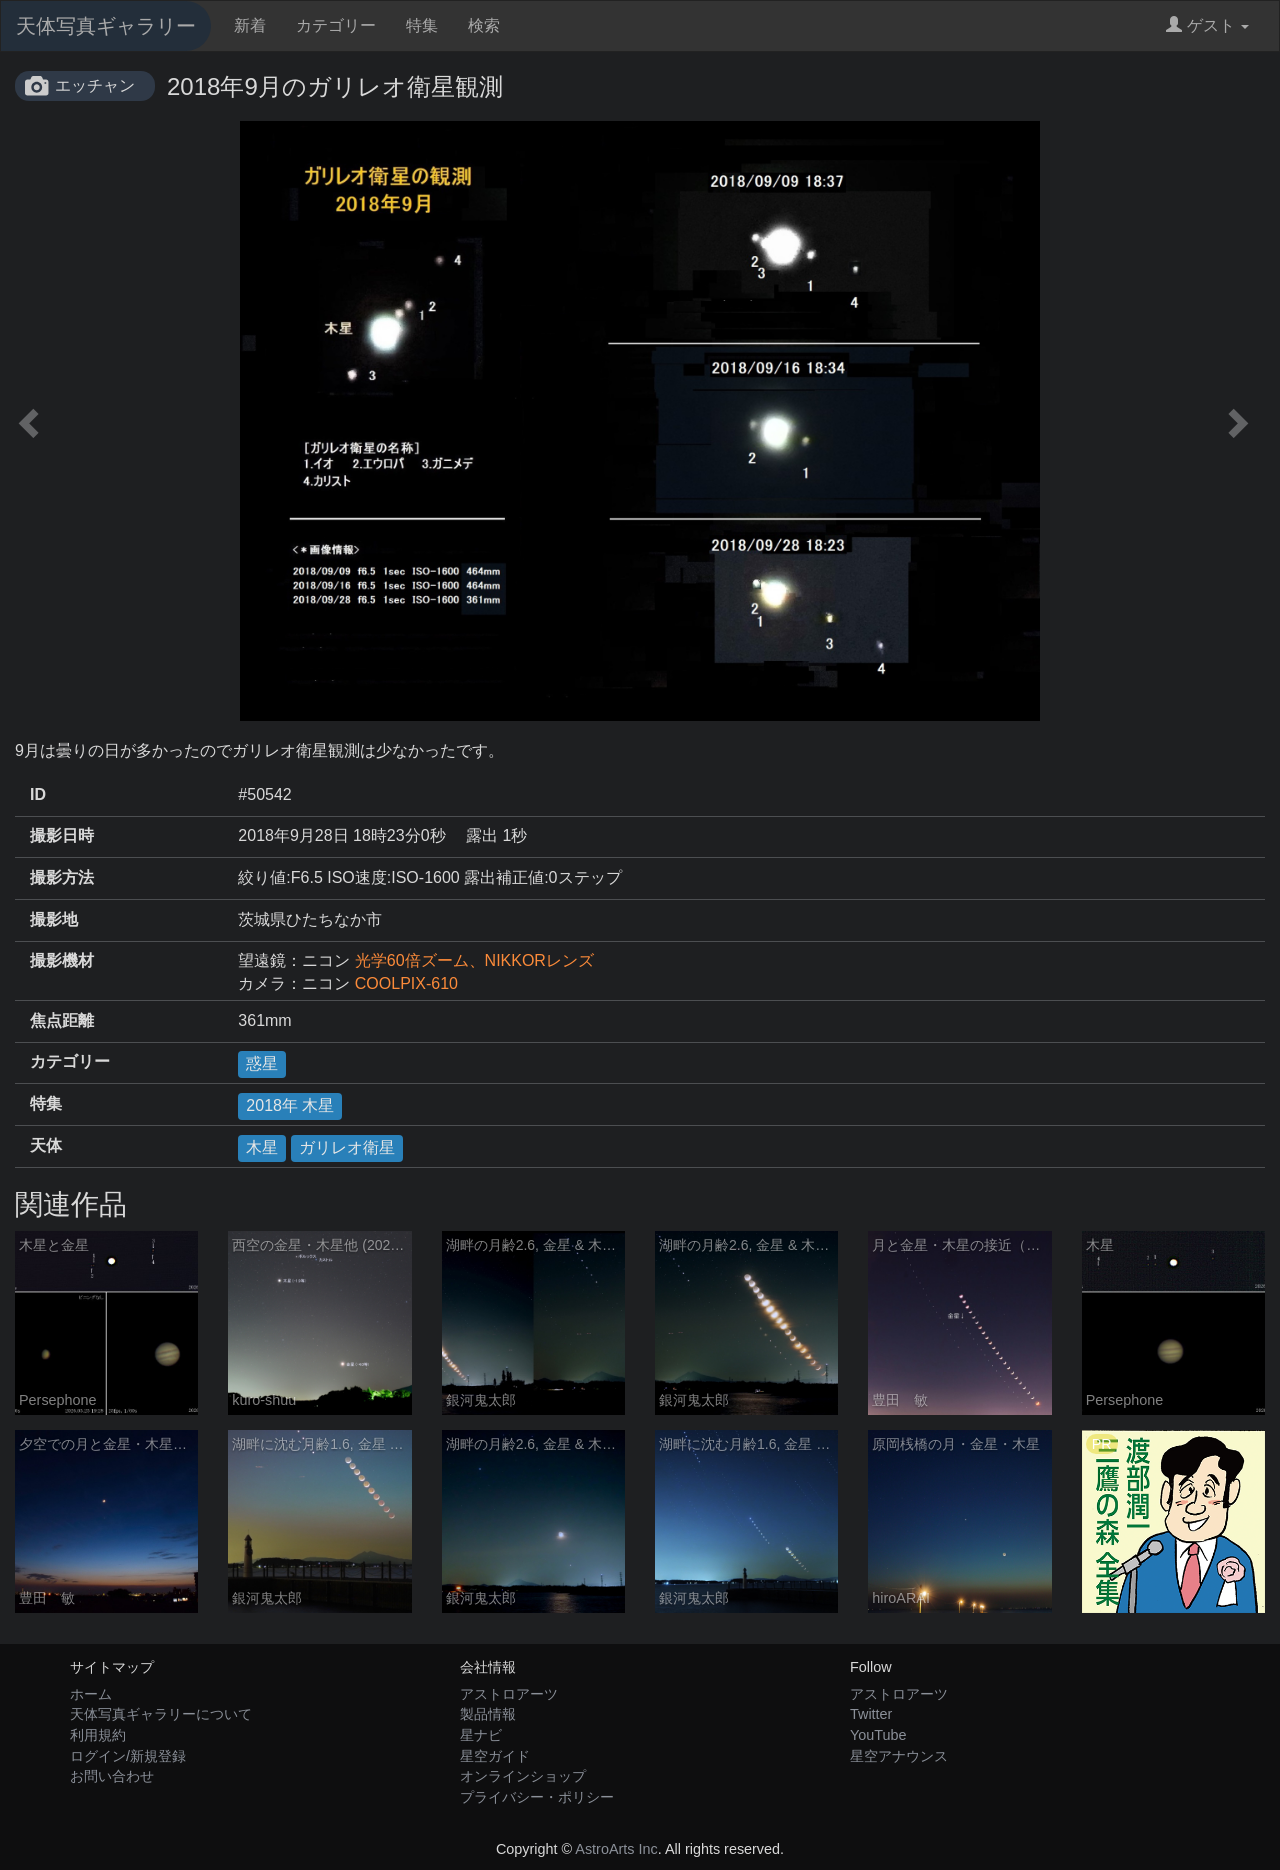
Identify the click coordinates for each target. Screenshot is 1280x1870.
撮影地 (54, 919)
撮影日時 (62, 835)
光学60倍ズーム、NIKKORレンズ (474, 960)
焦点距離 (62, 1020)
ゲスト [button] (1207, 25)
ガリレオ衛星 (347, 1147)
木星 (262, 1147)
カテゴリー (336, 25)
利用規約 (98, 1735)
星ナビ (481, 1735)
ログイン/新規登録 (128, 1756)
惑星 (262, 1063)
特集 (422, 25)
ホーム (91, 1694)
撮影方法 (62, 877)
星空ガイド (495, 1756)
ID (38, 794)
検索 (484, 25)
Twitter (871, 1714)
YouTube (878, 1735)
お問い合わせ (112, 1776)
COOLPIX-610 (406, 983)
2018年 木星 (290, 1105)
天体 (46, 1145)
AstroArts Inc (616, 1849)
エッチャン (95, 85)
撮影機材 (62, 960)
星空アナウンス (899, 1756)
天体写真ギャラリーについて (161, 1714)
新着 (250, 25)
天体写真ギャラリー (106, 26)
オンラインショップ (523, 1776)
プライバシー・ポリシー (537, 1797)
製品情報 (488, 1714)
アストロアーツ (509, 1694)
